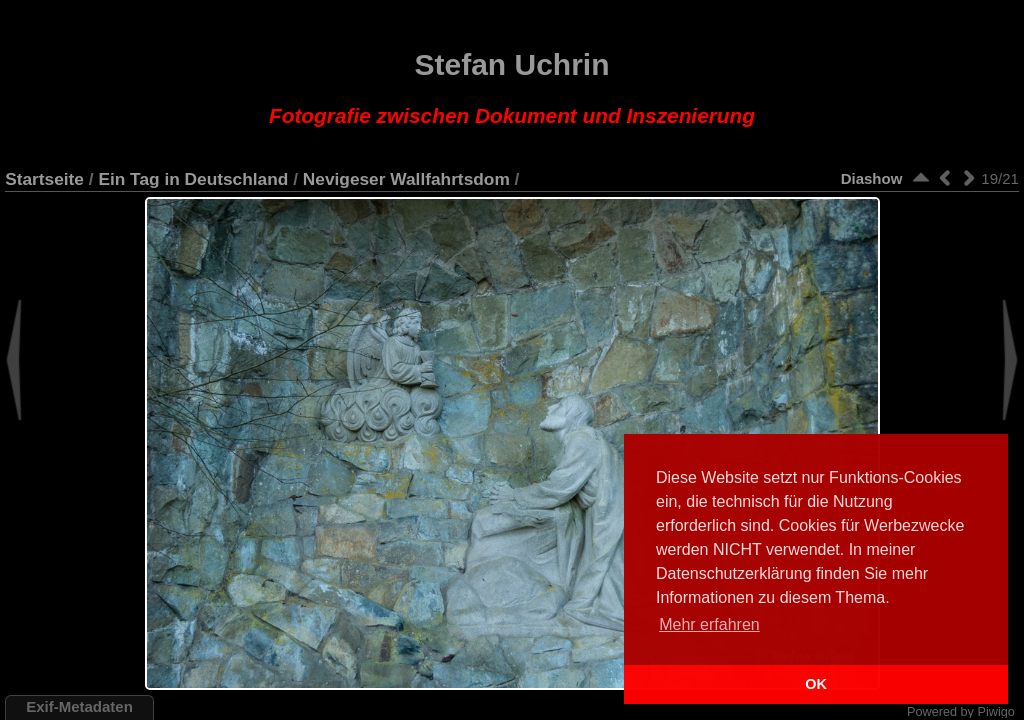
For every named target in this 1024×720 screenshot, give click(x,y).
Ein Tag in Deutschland (193, 179)
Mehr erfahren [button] (709, 624)
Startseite (44, 179)
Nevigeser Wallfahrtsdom (406, 179)
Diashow (872, 178)
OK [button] (816, 684)
